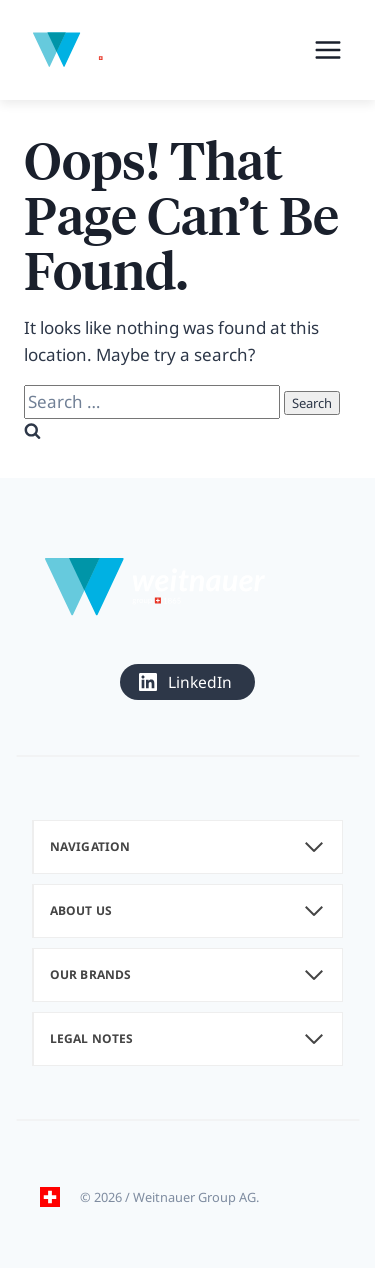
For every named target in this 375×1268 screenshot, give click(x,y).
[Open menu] (327, 49)
